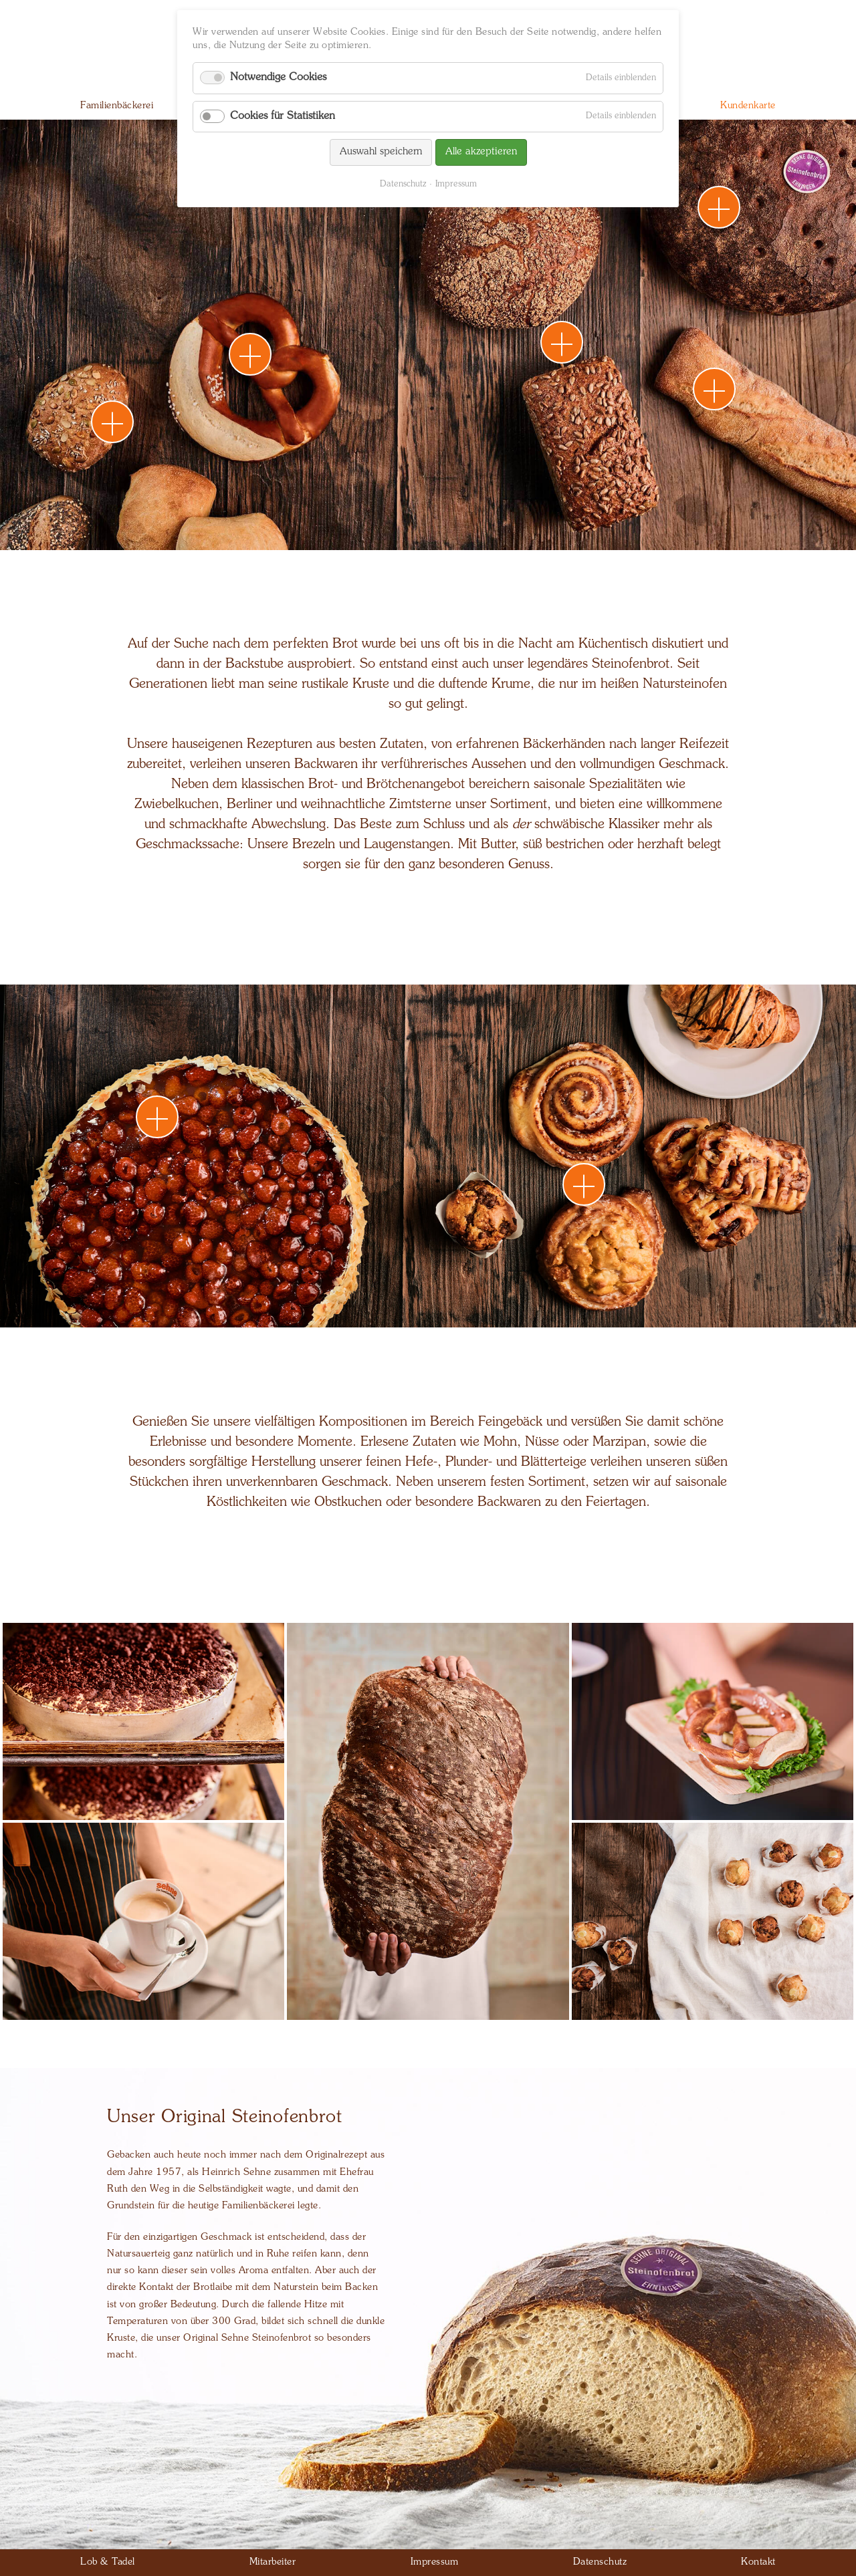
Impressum (456, 184)
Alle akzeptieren (481, 152)
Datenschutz (403, 184)
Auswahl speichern (381, 152)
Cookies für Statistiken (282, 116)
